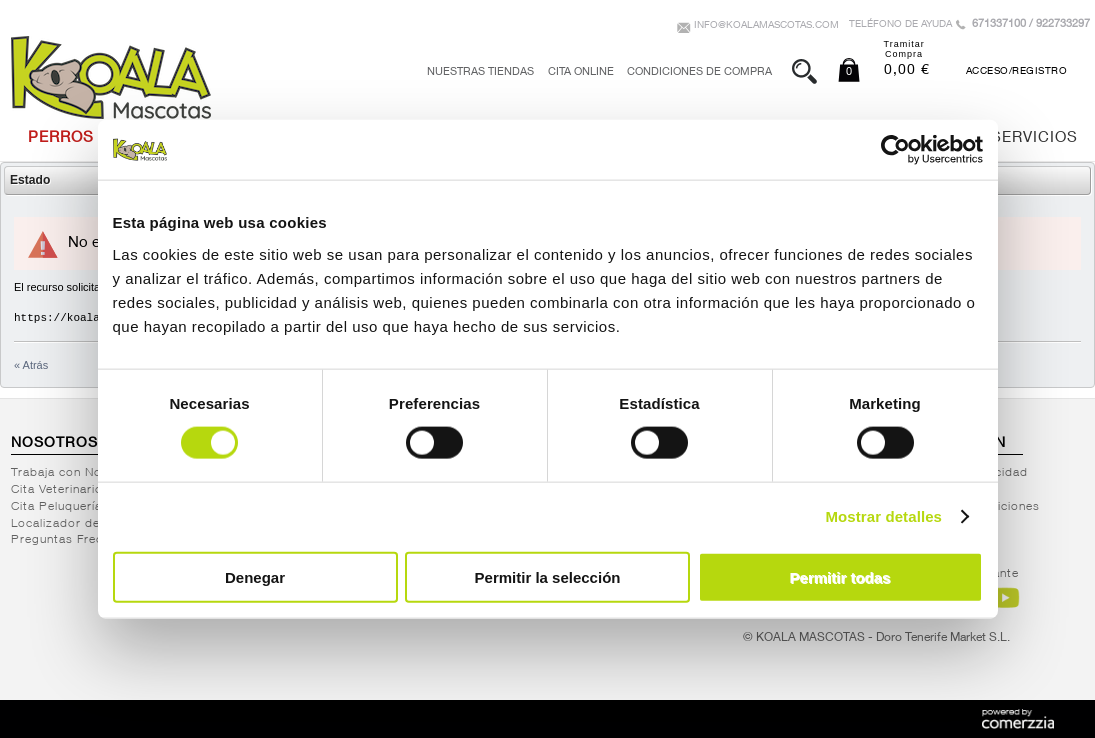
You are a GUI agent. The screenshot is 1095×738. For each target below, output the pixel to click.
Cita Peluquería (56, 507)
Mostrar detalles (883, 516)
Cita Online (581, 72)
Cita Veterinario (57, 490)
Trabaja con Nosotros (76, 473)
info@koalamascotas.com (766, 26)
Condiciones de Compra (699, 72)
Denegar (255, 576)
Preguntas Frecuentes (77, 540)
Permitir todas (840, 576)
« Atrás (31, 365)
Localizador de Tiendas (81, 524)
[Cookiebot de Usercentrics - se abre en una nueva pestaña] (895, 150)
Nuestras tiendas (480, 72)
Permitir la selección (548, 576)
